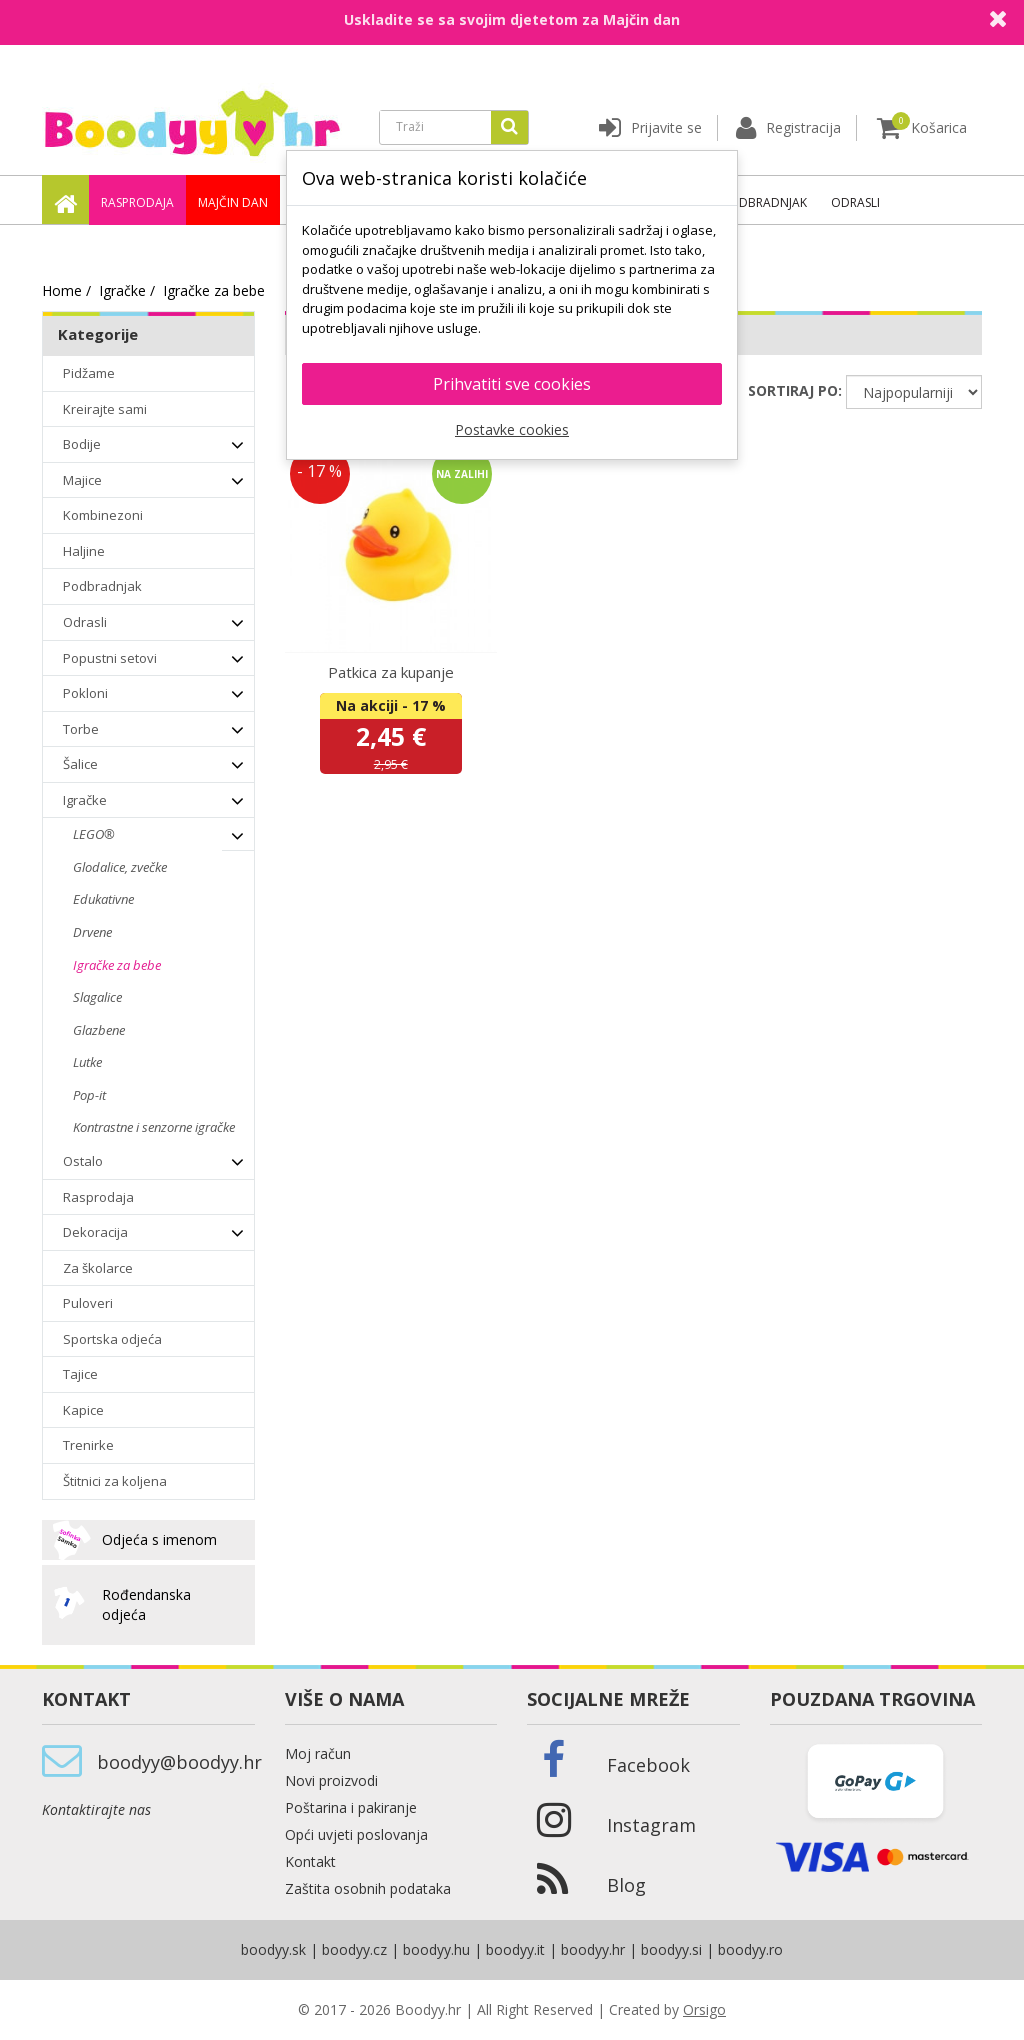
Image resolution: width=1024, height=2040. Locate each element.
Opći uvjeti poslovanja (356, 1834)
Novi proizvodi (331, 1780)
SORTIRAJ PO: (795, 390)
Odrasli (855, 202)
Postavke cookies (512, 429)
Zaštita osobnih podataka (368, 1888)
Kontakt (310, 1861)
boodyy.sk (273, 1949)
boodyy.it (515, 1949)
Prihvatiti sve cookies (512, 384)
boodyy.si (671, 1949)
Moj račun (318, 1753)
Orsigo (704, 2009)
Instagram (651, 1825)
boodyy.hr (593, 1949)
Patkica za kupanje (391, 672)
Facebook (648, 1765)
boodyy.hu (436, 1949)
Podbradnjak (764, 202)
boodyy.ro (750, 1949)
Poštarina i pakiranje (351, 1807)
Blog (626, 1885)
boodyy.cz (354, 1949)
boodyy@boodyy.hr (179, 1762)
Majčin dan (233, 202)
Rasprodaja (137, 202)
